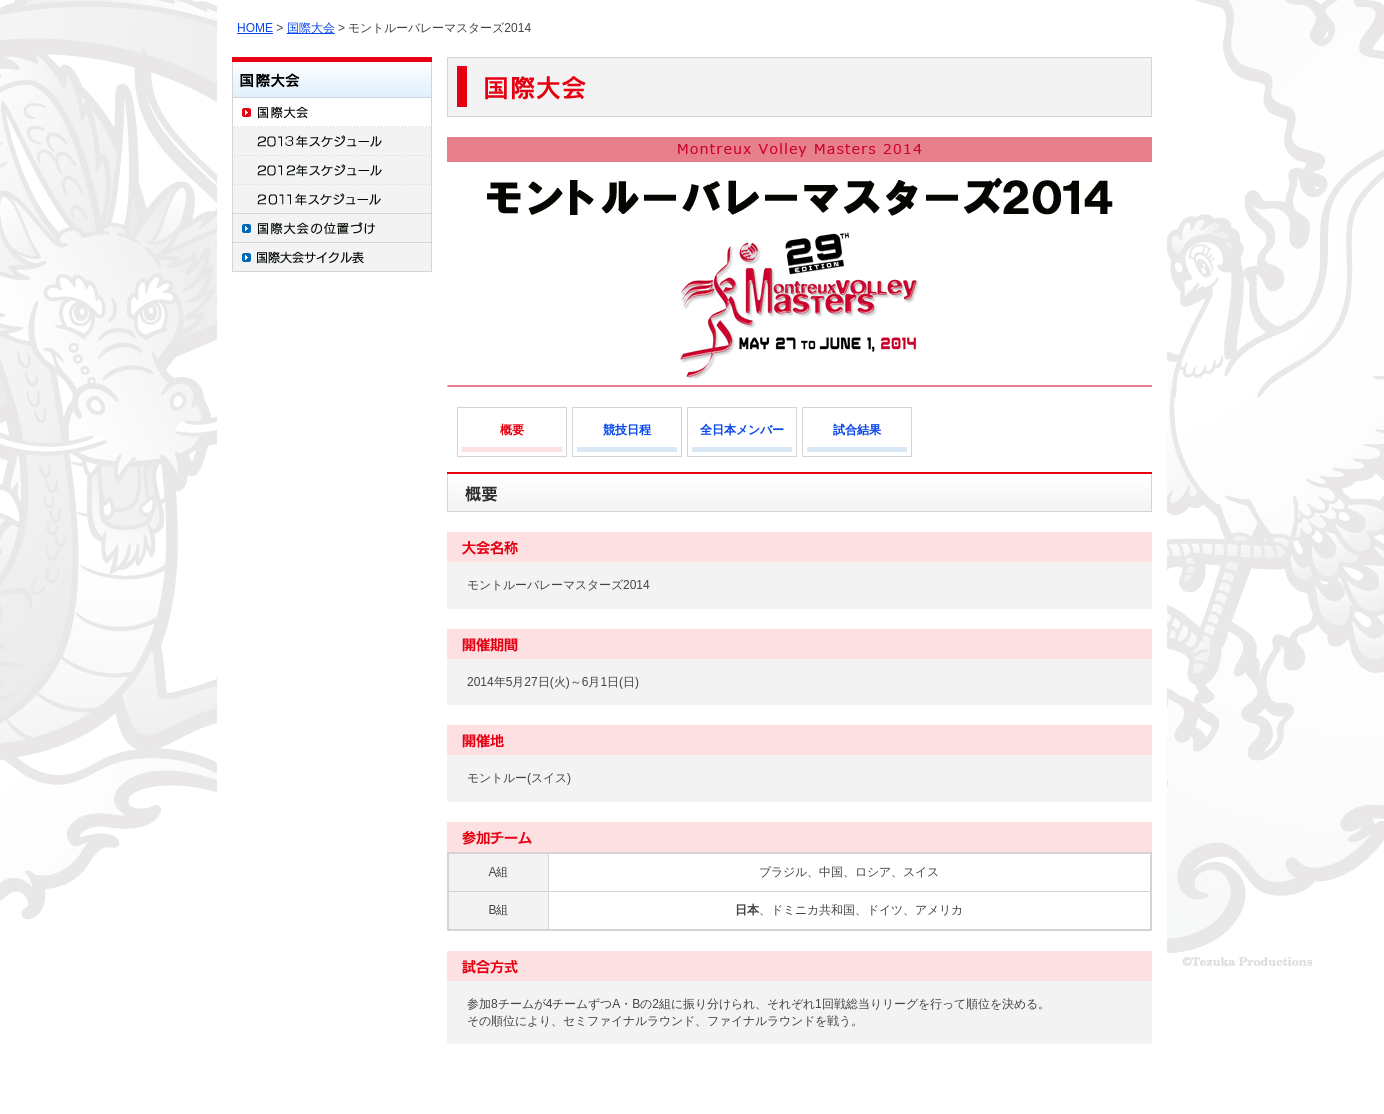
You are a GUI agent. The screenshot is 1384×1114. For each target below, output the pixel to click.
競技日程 (627, 430)
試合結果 (857, 430)
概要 (512, 430)
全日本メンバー (742, 430)
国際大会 (311, 28)
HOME (255, 28)
